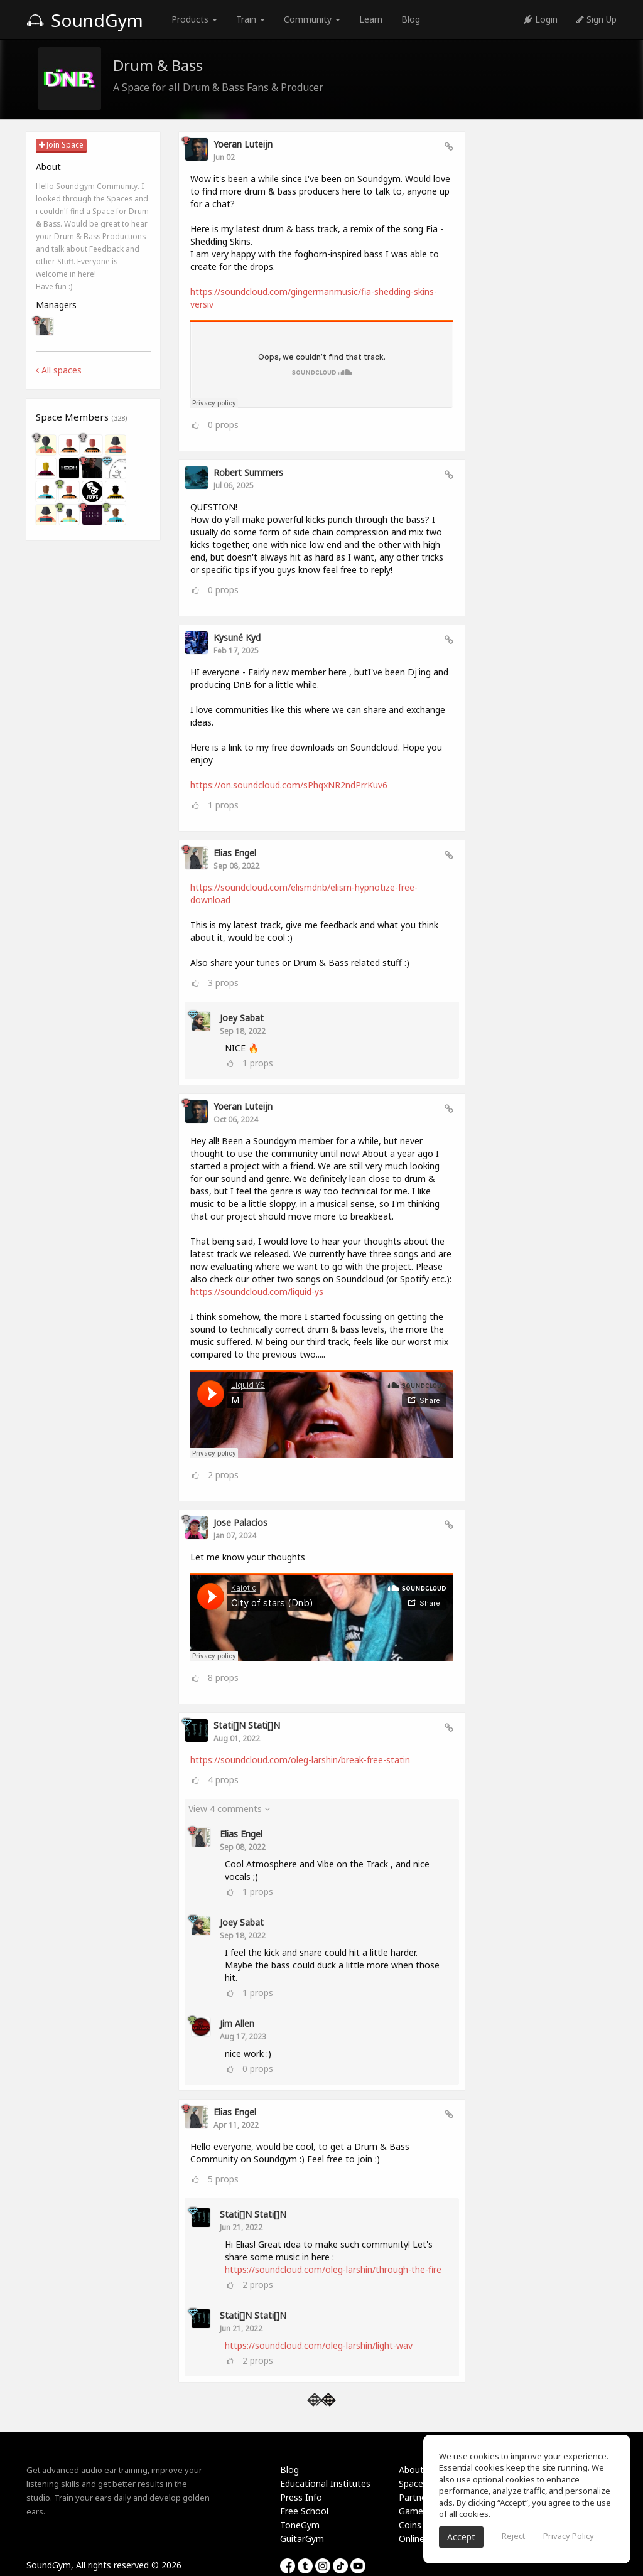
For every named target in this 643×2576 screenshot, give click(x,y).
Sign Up (596, 19)
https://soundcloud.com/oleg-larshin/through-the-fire (333, 2269)
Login (541, 19)
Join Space (61, 144)
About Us (417, 2470)
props (223, 425)
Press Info (301, 2497)
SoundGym (84, 20)
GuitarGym (302, 2539)
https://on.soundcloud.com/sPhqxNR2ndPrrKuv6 (288, 785)
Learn (370, 19)
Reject (513, 2535)
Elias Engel (234, 853)
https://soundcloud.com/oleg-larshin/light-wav (319, 2345)
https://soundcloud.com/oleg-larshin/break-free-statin (300, 1760)
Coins (410, 2525)
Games (413, 2511)
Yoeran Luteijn (243, 144)
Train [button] (250, 19)
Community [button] (312, 19)
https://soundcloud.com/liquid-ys (256, 1291)
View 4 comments (229, 1809)
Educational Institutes (325, 2483)
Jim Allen (237, 2023)
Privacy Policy (568, 2535)
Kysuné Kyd (237, 637)
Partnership (422, 2497)
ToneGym (300, 2525)
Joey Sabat (242, 1018)
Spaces (413, 2483)
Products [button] (194, 19)
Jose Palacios (240, 1522)
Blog (410, 19)
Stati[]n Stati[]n (246, 1725)
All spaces (59, 370)
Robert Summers (248, 472)
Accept (461, 2537)
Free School (304, 2511)
